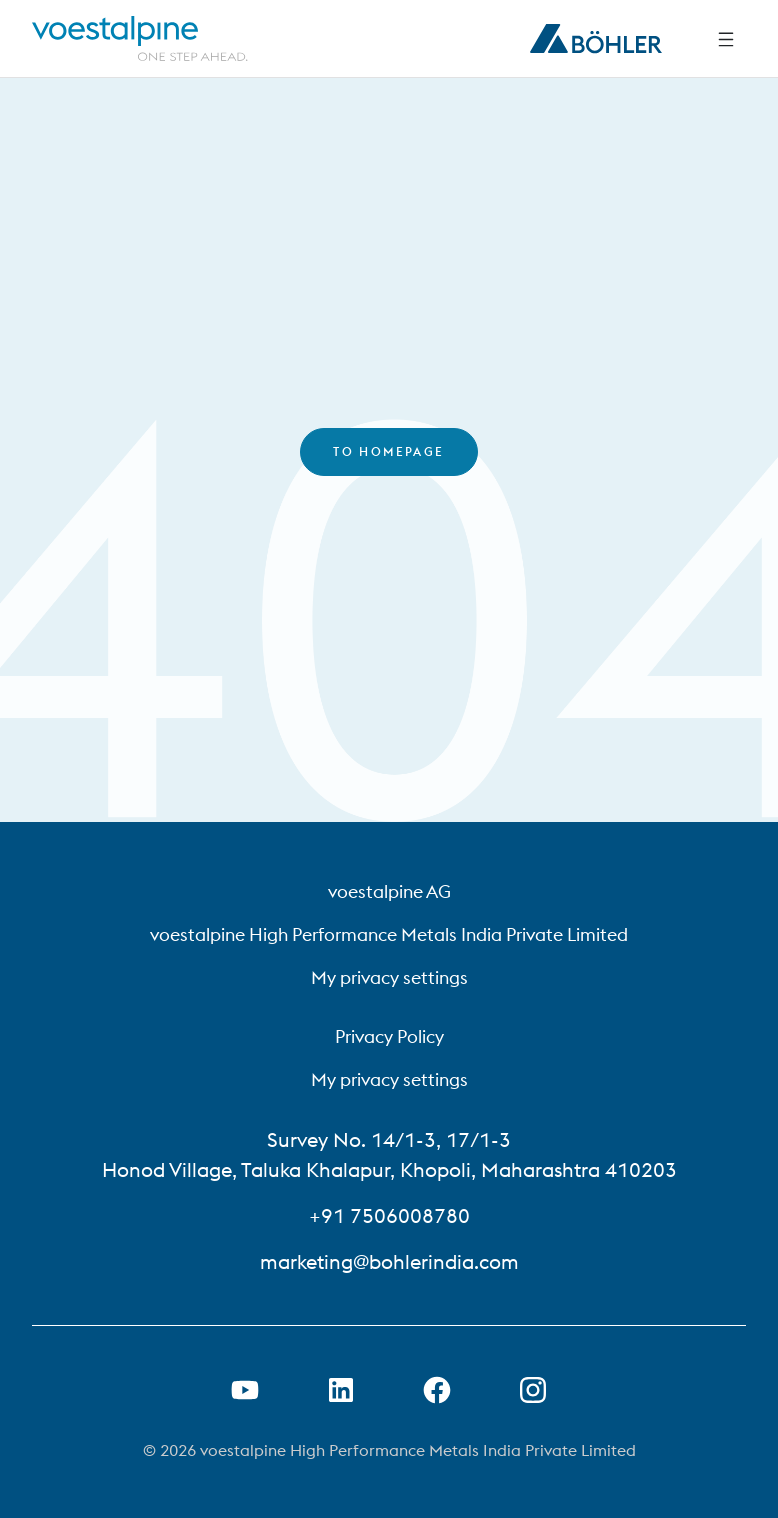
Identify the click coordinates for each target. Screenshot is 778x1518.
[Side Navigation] (726, 39)
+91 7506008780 (389, 1215)
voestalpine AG (389, 891)
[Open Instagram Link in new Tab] (533, 1390)
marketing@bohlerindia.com (389, 1261)
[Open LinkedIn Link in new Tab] (341, 1390)
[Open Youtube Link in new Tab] (245, 1390)
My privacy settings (389, 977)
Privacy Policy (389, 1036)
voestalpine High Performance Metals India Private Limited (389, 934)
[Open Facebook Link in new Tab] (437, 1390)
